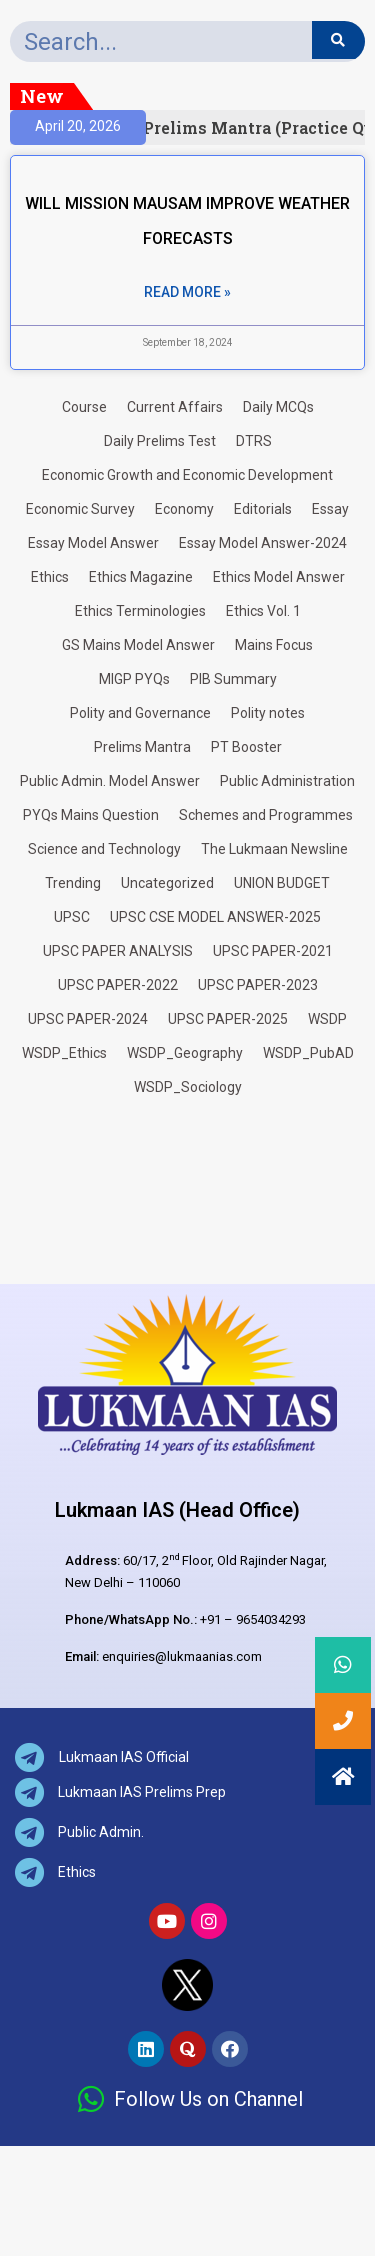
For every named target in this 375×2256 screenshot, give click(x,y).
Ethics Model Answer (279, 577)
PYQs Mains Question (91, 815)
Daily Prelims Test (160, 441)
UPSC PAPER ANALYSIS (118, 951)
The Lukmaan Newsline (274, 849)
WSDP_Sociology (188, 1087)
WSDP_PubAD (308, 1053)
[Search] (338, 40)
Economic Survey (80, 509)
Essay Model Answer (93, 543)
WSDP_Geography (185, 1053)
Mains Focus (274, 645)
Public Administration (287, 781)
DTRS (254, 441)
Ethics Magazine (141, 577)
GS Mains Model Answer (138, 645)
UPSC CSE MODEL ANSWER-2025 (215, 917)
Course (84, 407)
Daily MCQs (278, 407)
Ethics (50, 577)
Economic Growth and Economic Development (187, 475)
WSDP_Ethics (64, 1053)
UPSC (72, 917)
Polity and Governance (140, 713)
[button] (343, 1777)
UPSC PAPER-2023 (258, 985)
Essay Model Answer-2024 (263, 543)
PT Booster (246, 747)
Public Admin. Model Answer (110, 781)
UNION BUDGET (282, 883)
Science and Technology (104, 849)
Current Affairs (175, 407)
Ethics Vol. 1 (263, 611)
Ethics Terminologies (140, 611)
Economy (184, 509)
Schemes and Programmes (266, 815)
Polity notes (268, 713)
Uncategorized (167, 883)
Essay (330, 509)
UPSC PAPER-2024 (88, 1019)
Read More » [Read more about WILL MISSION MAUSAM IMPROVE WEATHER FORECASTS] (187, 292)
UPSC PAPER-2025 (228, 1019)
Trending (73, 883)
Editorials (263, 509)
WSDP (327, 1019)
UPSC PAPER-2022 (118, 985)
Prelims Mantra (142, 747)
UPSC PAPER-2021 (273, 951)
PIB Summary (233, 679)
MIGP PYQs (134, 679)
